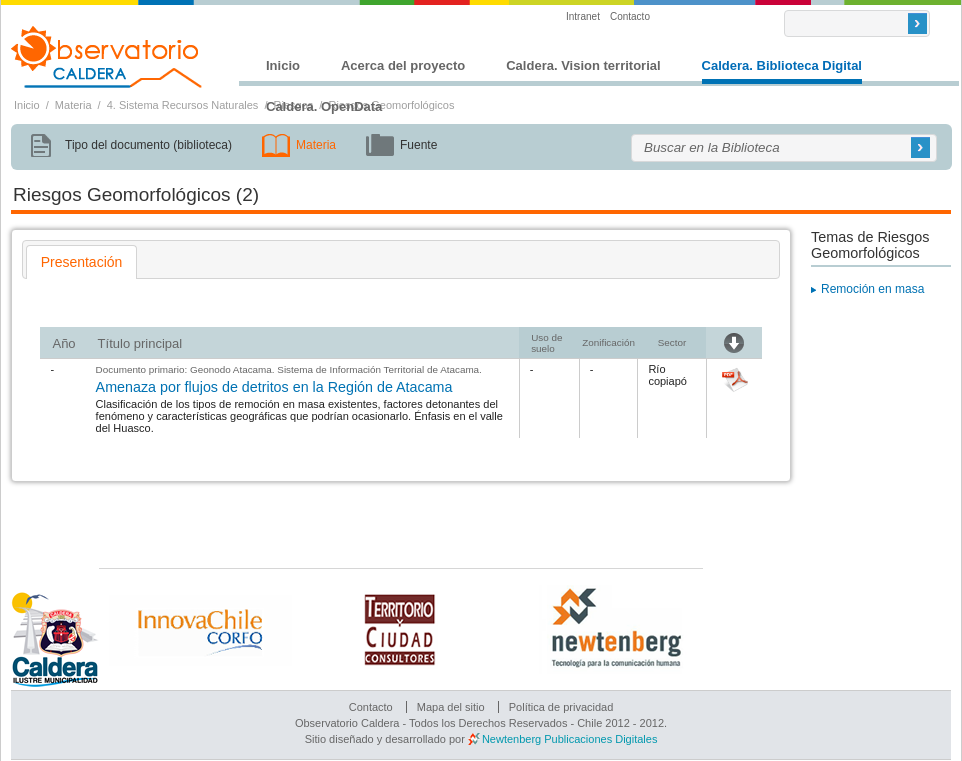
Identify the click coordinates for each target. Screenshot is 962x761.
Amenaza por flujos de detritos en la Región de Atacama (274, 387)
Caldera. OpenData (324, 106)
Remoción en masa (872, 289)
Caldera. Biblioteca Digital (782, 65)
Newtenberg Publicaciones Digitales (569, 739)
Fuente (418, 145)
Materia (73, 105)
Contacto (630, 16)
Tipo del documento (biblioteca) (148, 145)
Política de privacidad (561, 707)
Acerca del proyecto (403, 65)
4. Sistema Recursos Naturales (183, 105)
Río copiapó (667, 375)
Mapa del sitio (451, 707)
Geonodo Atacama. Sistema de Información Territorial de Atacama (334, 369)
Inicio (283, 65)
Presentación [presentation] (82, 262)
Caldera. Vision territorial (583, 65)
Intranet (583, 16)
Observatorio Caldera (107, 57)
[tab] (82, 262)
